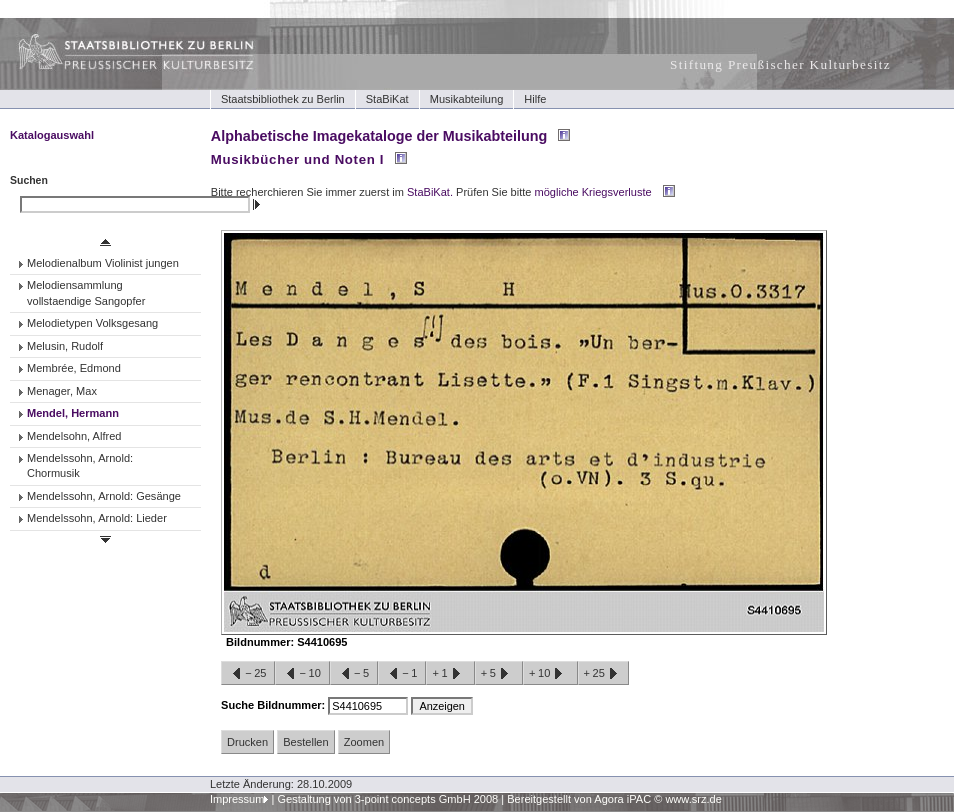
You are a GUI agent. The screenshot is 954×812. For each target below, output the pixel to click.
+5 (499, 674)
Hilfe (535, 99)
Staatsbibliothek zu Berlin (283, 99)
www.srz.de (693, 799)
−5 (354, 674)
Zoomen (364, 742)
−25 (248, 674)
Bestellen (305, 742)
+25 (603, 674)
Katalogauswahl (52, 135)
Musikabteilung (467, 99)
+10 (550, 674)
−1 (402, 674)
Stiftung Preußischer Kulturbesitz (780, 64)
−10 (302, 674)
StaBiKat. (430, 192)
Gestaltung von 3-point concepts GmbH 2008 (387, 799)
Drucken (247, 742)
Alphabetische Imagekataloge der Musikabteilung (379, 136)
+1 (450, 674)
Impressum (237, 799)
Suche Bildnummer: (274, 705)
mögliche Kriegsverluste (593, 192)
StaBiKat (387, 99)
